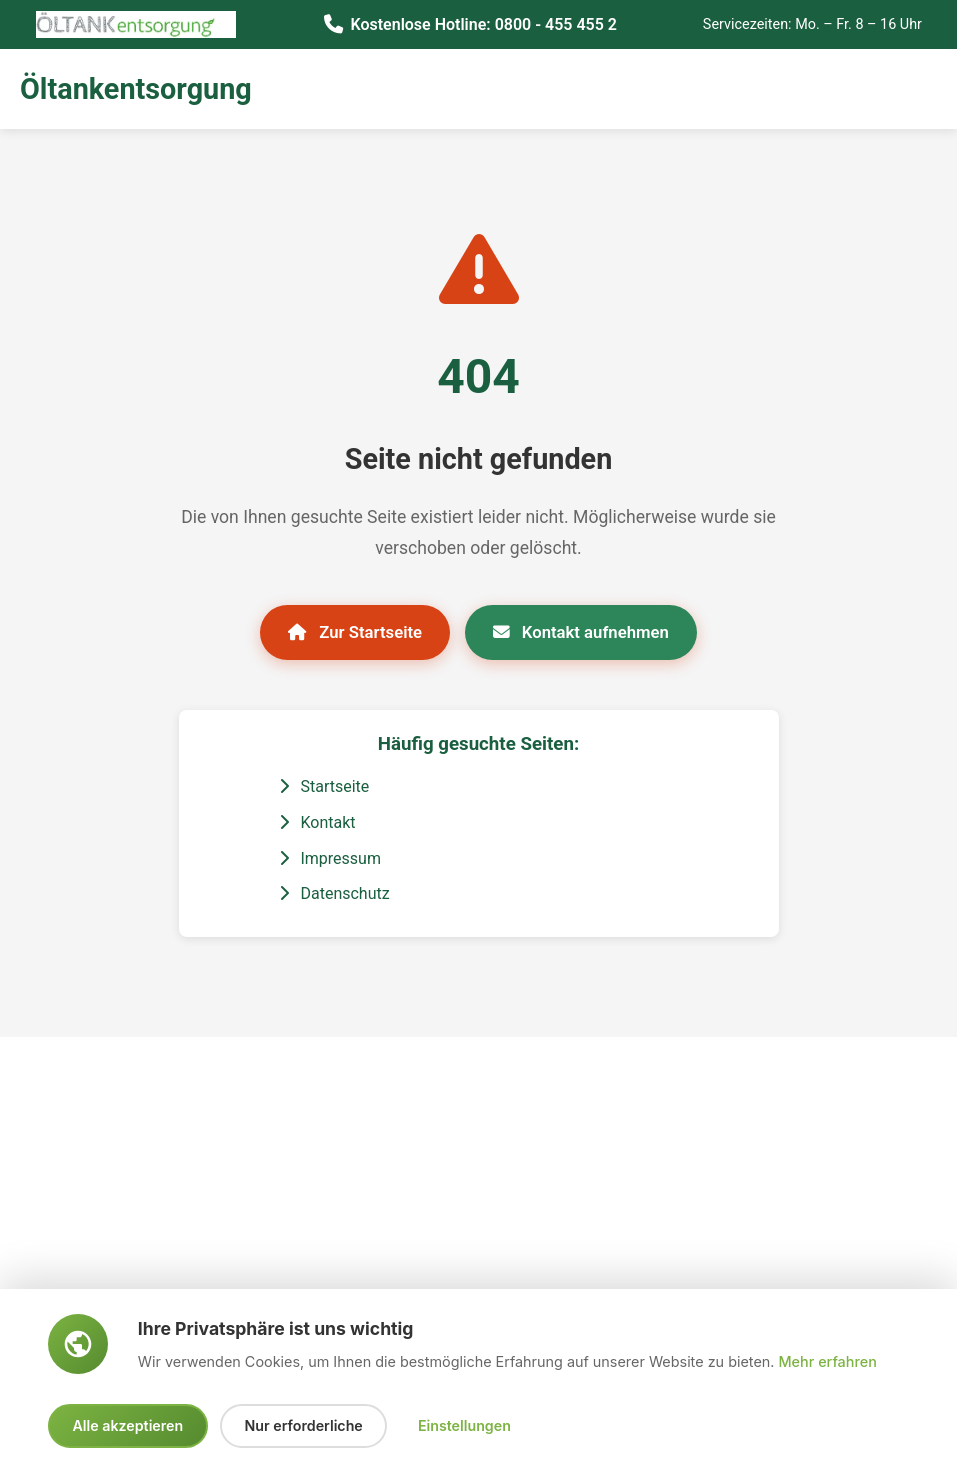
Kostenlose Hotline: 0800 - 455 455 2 (482, 23)
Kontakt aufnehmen (586, 632)
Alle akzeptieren (130, 1425)
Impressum (330, 860)
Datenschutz (334, 895)
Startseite (324, 788)
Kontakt (317, 824)
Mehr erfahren (827, 1360)
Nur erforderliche (310, 1425)
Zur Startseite (348, 632)
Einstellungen (473, 1425)
